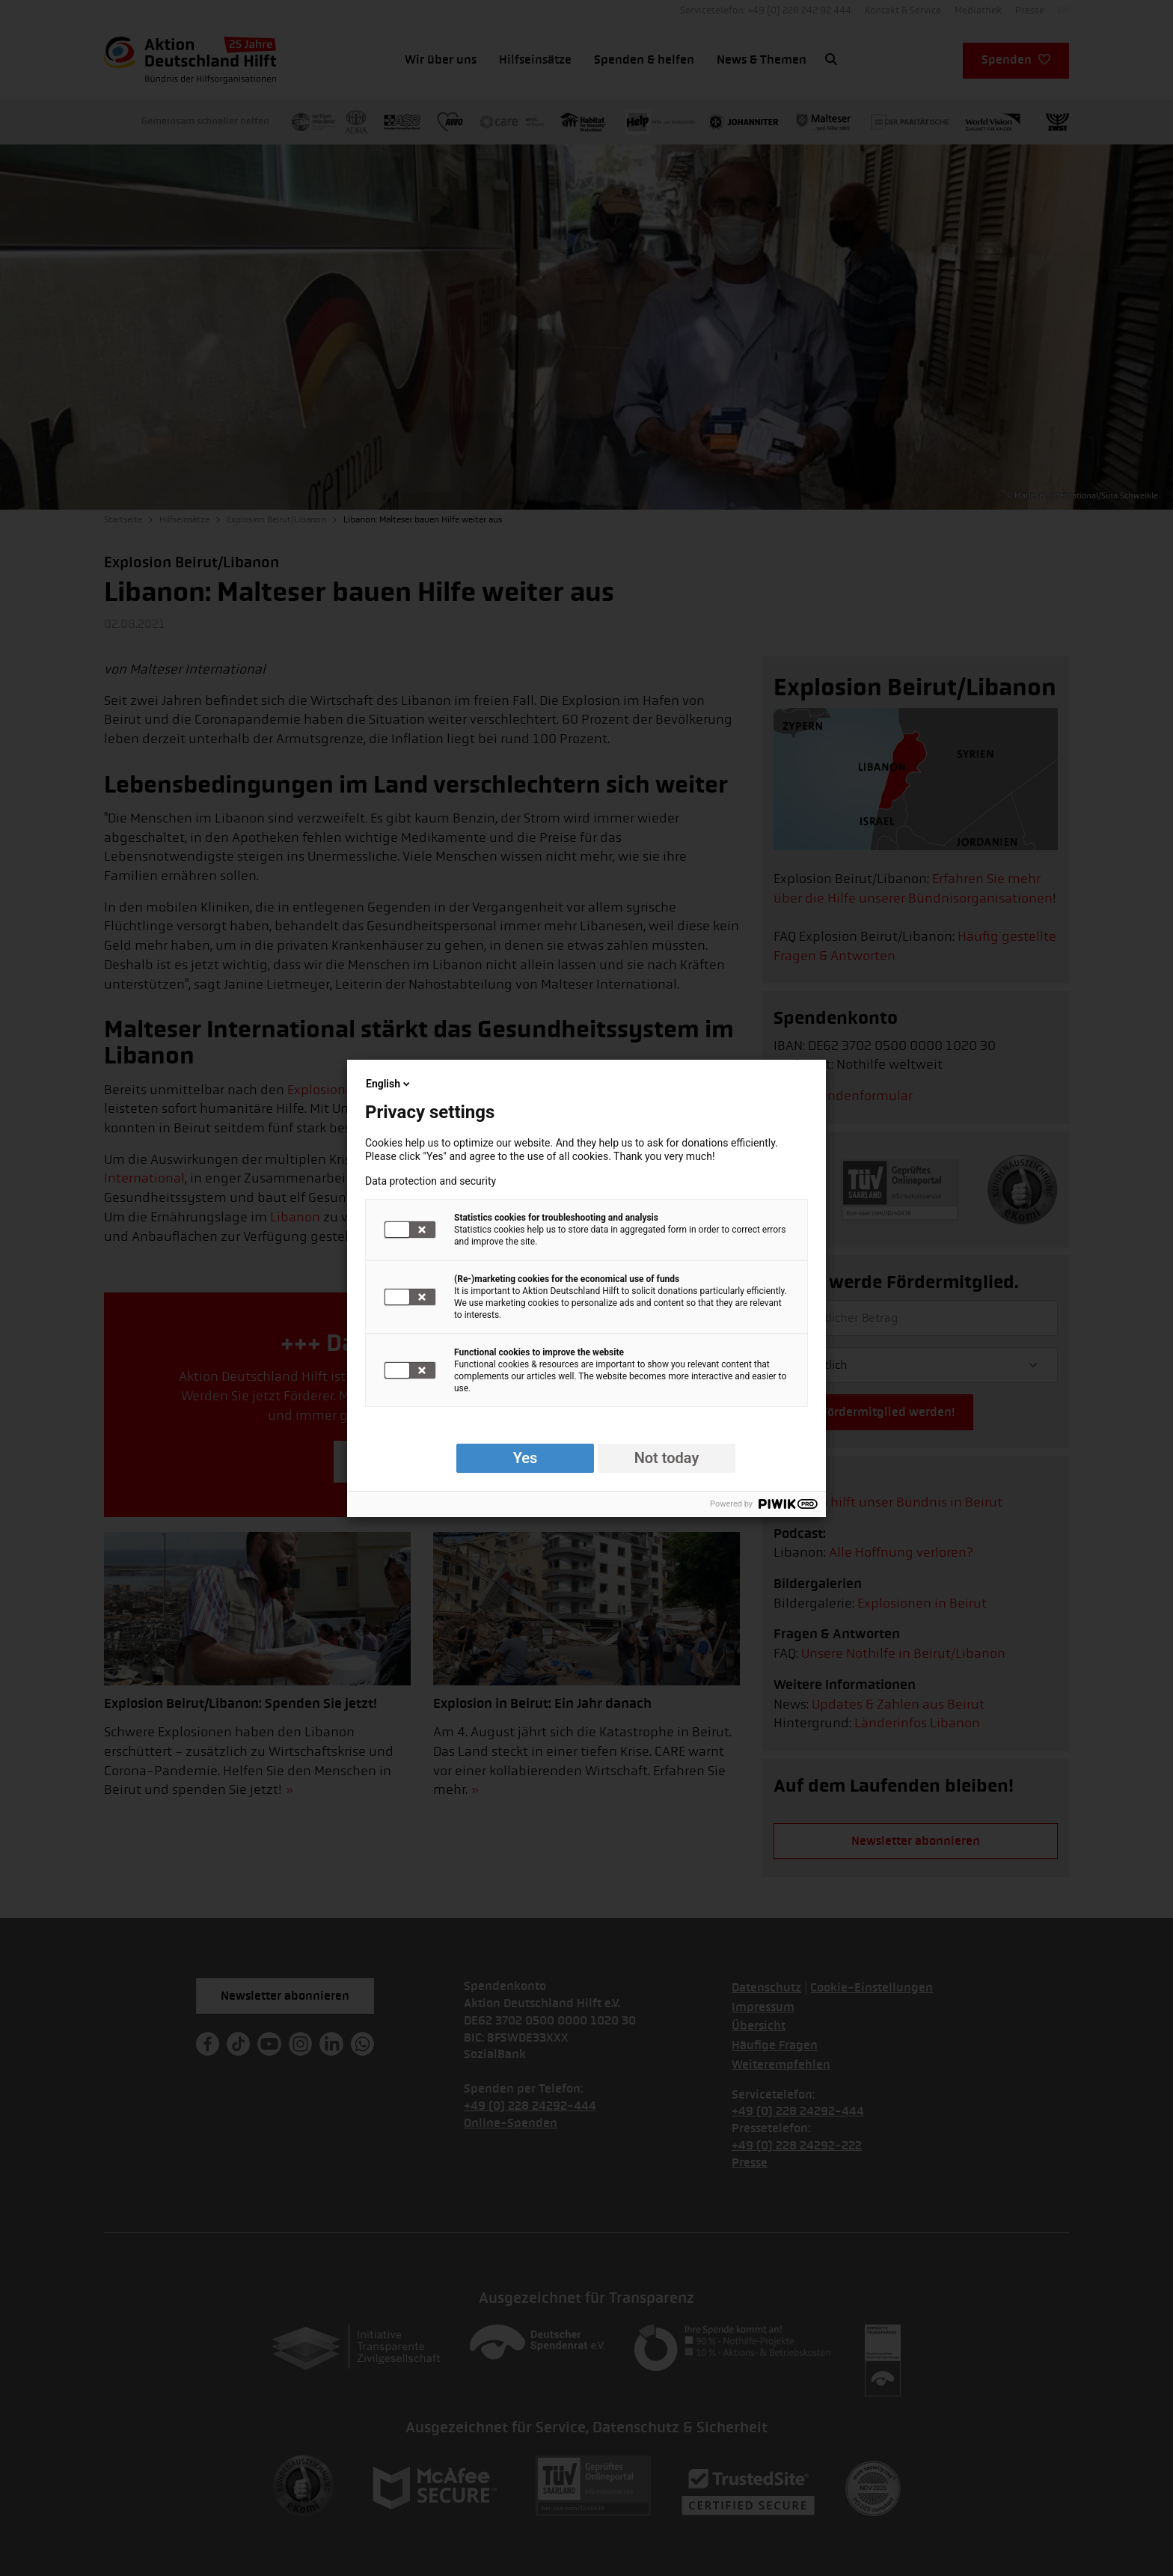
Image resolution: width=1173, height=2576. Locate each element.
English (389, 1084)
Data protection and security (430, 1181)
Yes (525, 1458)
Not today (666, 1458)
